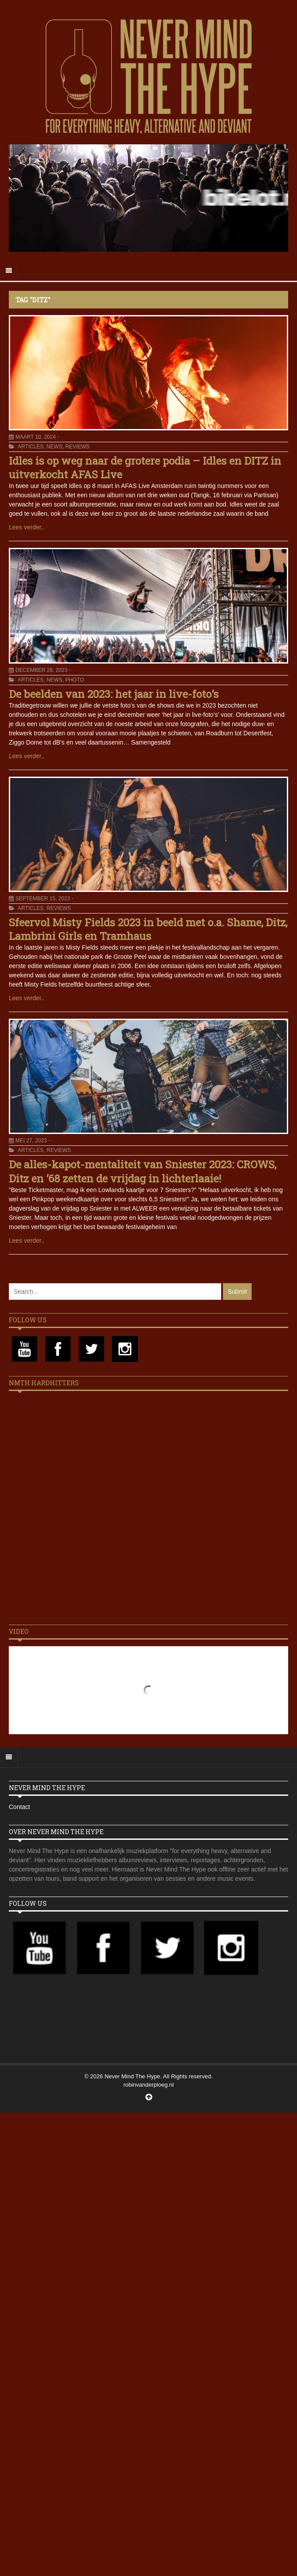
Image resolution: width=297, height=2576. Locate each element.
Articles (30, 447)
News (54, 447)
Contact (19, 1806)
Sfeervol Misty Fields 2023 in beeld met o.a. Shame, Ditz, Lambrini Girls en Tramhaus (148, 929)
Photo (74, 680)
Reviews (77, 447)
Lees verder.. (27, 527)
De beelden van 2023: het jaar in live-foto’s (114, 694)
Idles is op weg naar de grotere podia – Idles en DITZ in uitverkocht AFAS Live (145, 467)
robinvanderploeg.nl (148, 2084)
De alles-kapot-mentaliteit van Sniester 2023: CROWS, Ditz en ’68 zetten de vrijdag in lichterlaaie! (142, 1171)
